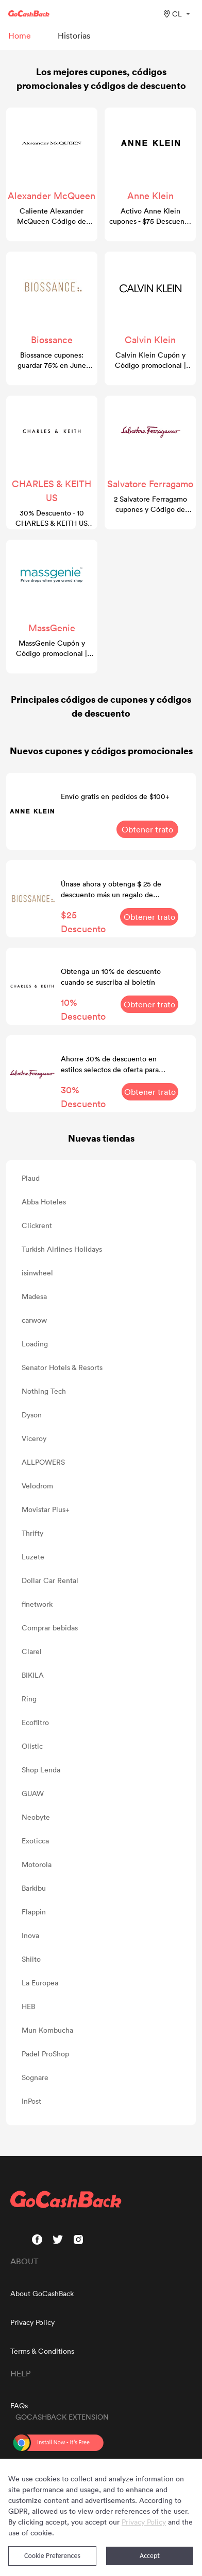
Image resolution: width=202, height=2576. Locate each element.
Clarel (32, 1651)
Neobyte (36, 1817)
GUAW (33, 1793)
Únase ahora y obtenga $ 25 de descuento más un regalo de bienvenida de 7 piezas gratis (111, 889)
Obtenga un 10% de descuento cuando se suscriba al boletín (111, 976)
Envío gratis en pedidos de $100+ (115, 796)
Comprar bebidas (50, 1627)
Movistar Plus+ (46, 1509)
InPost (31, 2101)
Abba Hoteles (44, 1201)
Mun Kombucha (47, 2030)
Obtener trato (147, 829)
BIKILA (33, 1675)
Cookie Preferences (52, 2555)
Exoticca (35, 1840)
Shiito (31, 1959)
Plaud (31, 1178)
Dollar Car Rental (50, 1580)
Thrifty (32, 1533)
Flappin (34, 1911)
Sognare (35, 2077)
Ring (29, 1698)
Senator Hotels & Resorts (62, 1367)
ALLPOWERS (43, 1462)
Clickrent (37, 1225)
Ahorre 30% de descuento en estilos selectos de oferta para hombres (110, 1064)
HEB (28, 2006)
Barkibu (34, 1888)
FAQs (19, 2405)
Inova (30, 1935)
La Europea (40, 1982)
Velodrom (37, 1485)
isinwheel (37, 1272)
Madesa (34, 1296)
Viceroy (34, 1438)
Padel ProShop (45, 2053)
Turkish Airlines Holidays (62, 1249)
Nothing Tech (44, 1391)
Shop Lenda (41, 1769)
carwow (34, 1320)
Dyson (32, 1414)
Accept (150, 2555)
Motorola (37, 1864)
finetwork (37, 1604)
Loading (35, 1343)
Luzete (33, 1556)
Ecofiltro (35, 1722)
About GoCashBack (42, 2293)
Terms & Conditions (42, 2351)
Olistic (32, 1746)
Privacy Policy (32, 2322)
